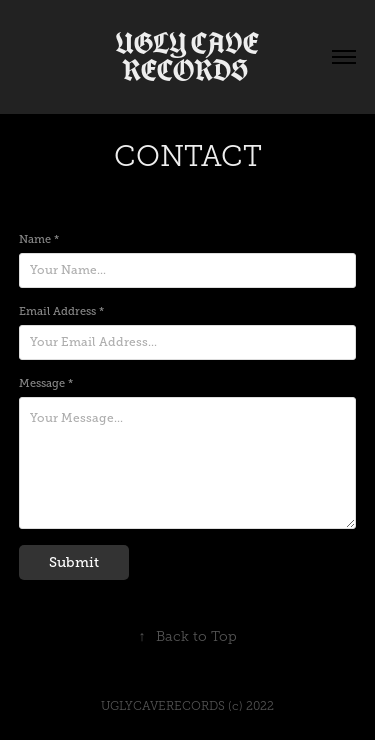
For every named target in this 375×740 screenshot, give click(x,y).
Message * (46, 383)
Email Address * (61, 311)
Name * (39, 239)
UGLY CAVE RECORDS (190, 56)
